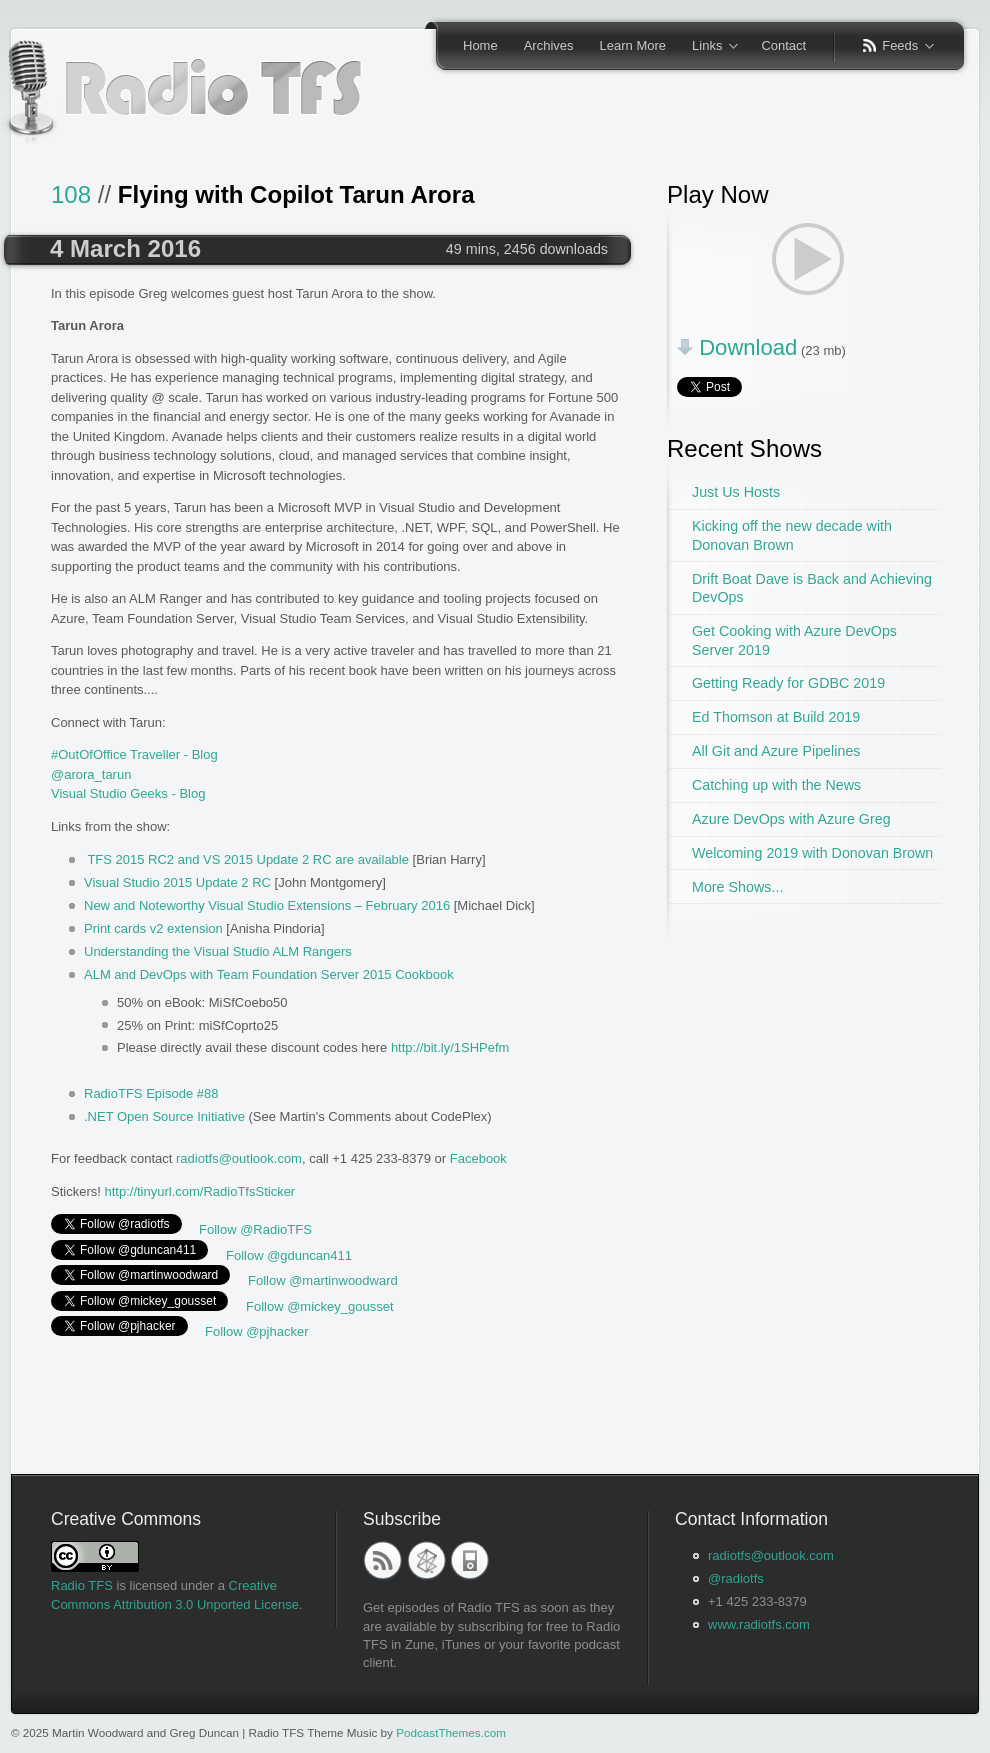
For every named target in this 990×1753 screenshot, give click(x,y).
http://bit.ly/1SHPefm (450, 1047)
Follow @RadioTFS (255, 1229)
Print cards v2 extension (153, 928)
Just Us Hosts (736, 492)
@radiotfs (736, 1578)
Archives (549, 45)
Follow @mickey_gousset (320, 1306)
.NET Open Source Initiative (164, 1116)
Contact (783, 45)
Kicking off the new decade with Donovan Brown (792, 535)
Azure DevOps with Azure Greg (791, 819)
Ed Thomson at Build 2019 (776, 717)
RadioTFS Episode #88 (151, 1093)
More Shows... (737, 887)
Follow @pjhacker (257, 1331)
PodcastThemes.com (451, 1732)
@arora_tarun (91, 774)
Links (708, 47)
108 (71, 194)
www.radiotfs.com (759, 1624)
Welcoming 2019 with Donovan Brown (812, 853)
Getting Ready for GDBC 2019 (788, 683)
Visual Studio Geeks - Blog (128, 793)
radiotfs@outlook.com (239, 1158)
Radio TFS (82, 1585)
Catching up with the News (776, 785)
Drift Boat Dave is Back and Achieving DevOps (812, 588)
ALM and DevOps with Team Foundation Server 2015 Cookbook (269, 974)
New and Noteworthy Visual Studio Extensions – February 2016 (267, 905)
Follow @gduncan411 (289, 1255)
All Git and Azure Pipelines (776, 751)
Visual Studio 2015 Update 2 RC (177, 882)
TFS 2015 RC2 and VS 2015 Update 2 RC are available (248, 859)
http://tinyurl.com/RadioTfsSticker (199, 1191)
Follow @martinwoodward (323, 1280)
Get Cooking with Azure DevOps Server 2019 (794, 640)
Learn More (633, 45)
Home (480, 45)
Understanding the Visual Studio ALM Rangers (218, 951)
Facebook (478, 1158)
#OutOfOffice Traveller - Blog (134, 754)
